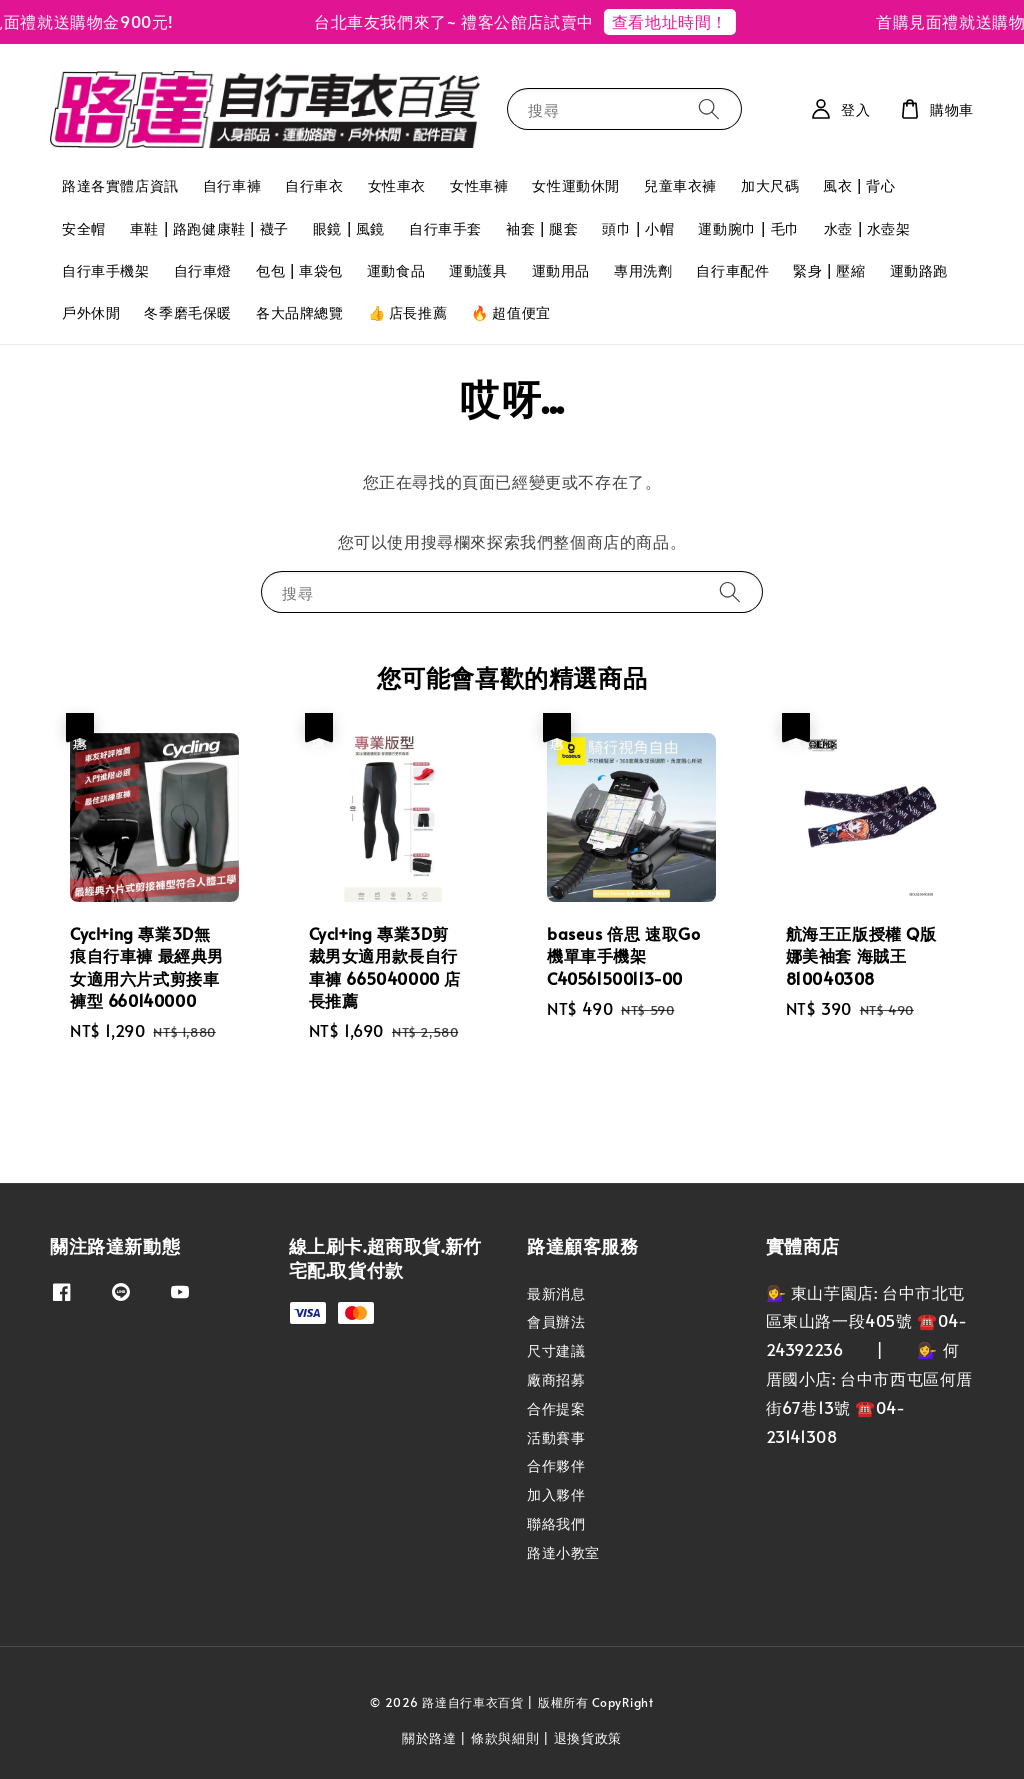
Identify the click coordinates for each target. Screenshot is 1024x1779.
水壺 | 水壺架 (867, 228)
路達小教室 (563, 1552)
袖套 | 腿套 (542, 228)
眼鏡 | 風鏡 (349, 228)
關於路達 (429, 1738)
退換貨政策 (588, 1738)
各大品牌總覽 (300, 312)
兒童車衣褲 (680, 185)
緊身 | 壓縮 (829, 270)
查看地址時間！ (678, 21)
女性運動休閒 (576, 185)
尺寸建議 (556, 1350)
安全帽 (84, 228)
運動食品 (396, 270)
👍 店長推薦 (408, 312)
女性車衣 (397, 185)
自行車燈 (203, 270)
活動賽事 (556, 1437)
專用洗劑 (643, 270)
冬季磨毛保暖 (188, 312)
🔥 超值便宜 (511, 312)
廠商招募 (556, 1379)
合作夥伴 (556, 1465)
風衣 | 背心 (859, 185)
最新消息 (556, 1294)
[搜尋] (709, 108)
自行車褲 (232, 185)
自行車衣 (314, 185)
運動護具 (478, 270)
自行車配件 (732, 270)
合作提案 (556, 1408)
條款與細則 (505, 1738)
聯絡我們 (556, 1523)
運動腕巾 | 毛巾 (748, 228)
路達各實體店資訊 (120, 185)
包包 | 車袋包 (299, 270)
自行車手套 (445, 228)
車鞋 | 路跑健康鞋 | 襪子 (209, 228)
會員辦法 (556, 1321)
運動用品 (561, 270)
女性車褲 (479, 185)
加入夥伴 (556, 1494)
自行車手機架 (106, 270)
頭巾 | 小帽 (638, 228)
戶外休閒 (91, 312)
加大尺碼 (770, 185)
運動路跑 (919, 270)
